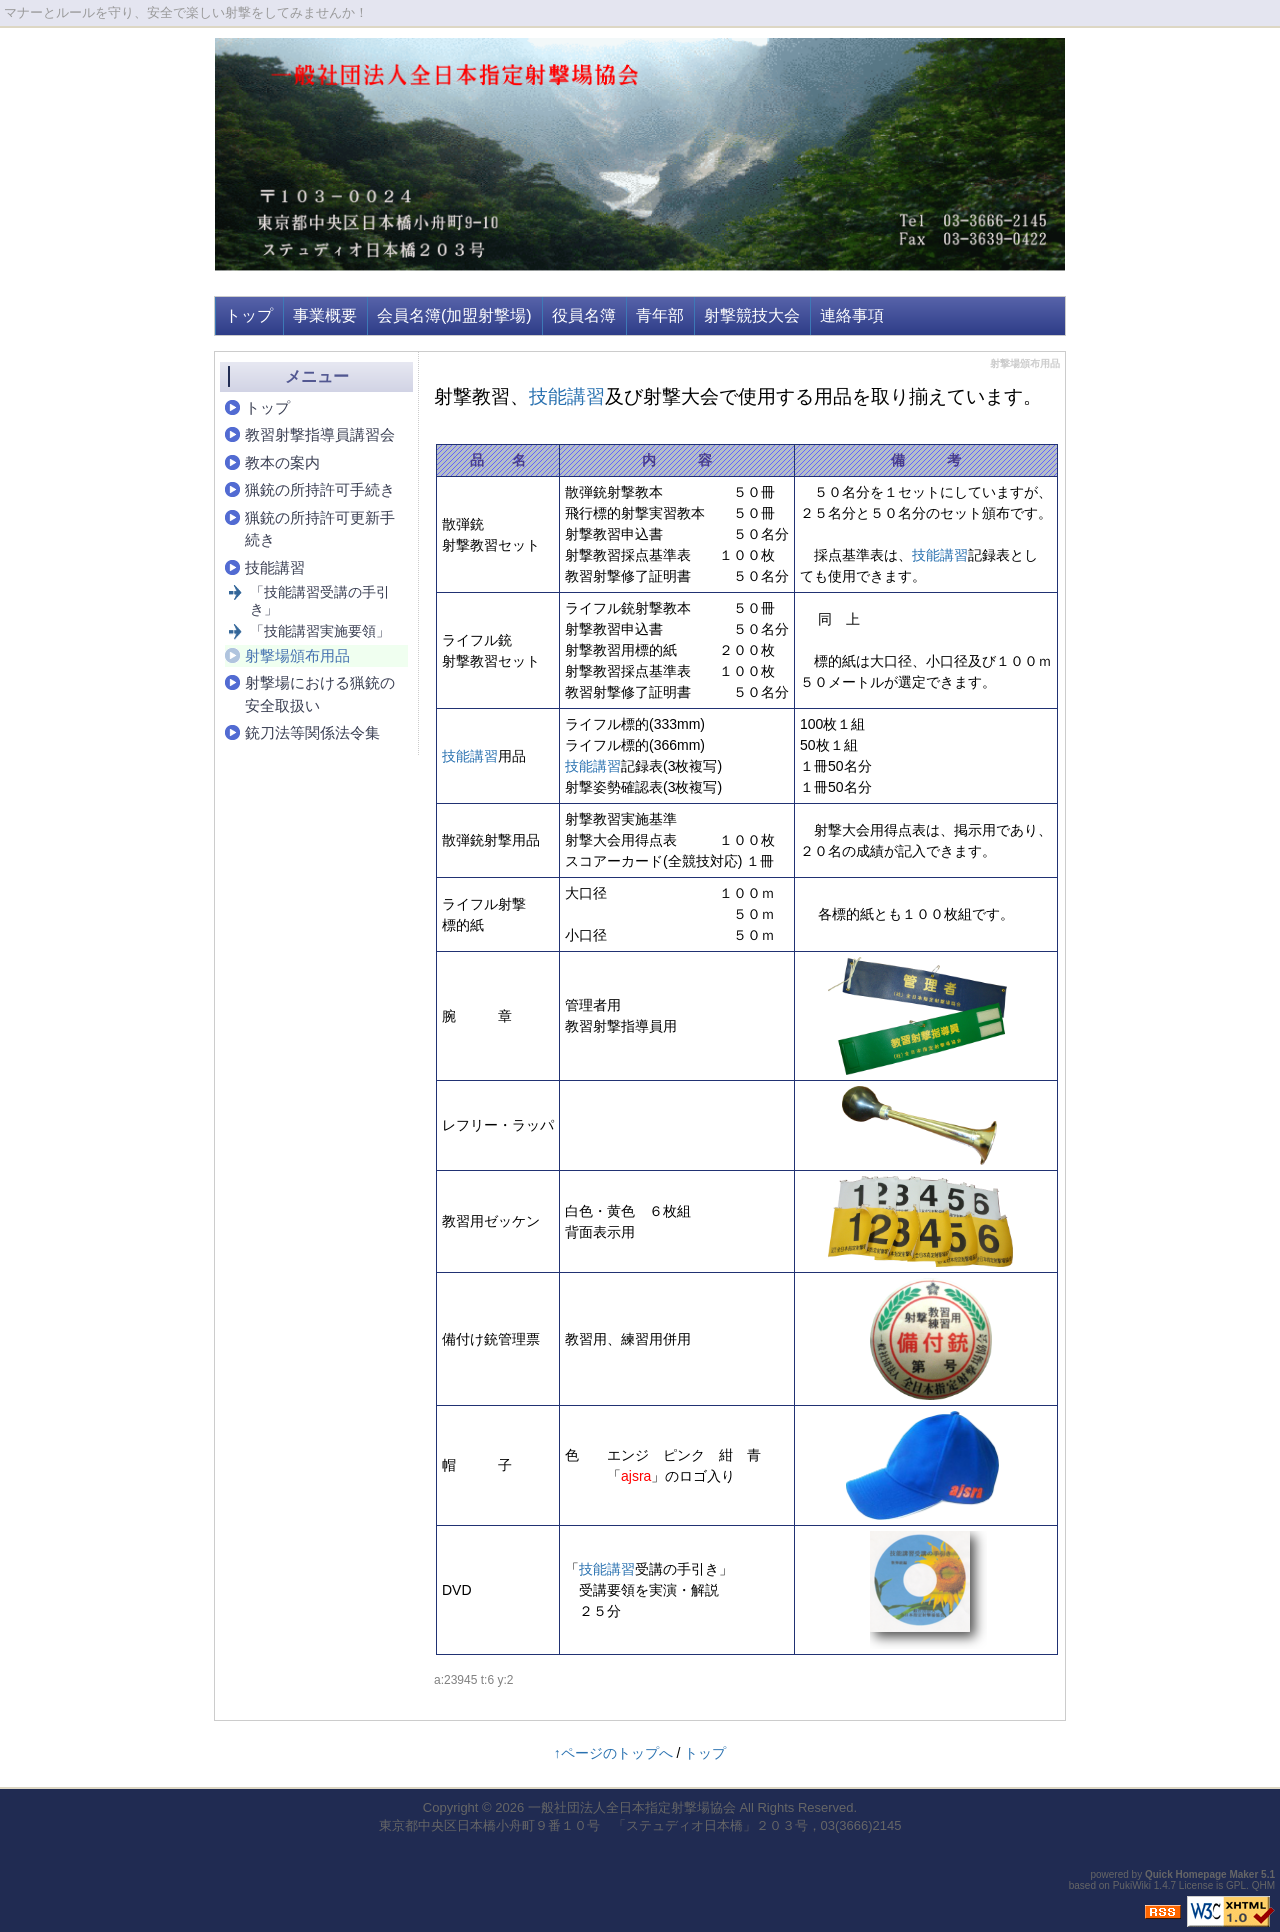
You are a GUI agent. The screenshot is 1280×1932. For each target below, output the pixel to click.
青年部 (660, 315)
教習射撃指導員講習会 (320, 434)
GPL (1236, 1885)
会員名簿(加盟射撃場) (454, 315)
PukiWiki (1132, 1885)
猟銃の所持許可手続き (320, 489)
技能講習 (567, 396)
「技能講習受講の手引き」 (320, 600)
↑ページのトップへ (613, 1753)
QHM (1263, 1885)
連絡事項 (852, 315)
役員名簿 (584, 315)
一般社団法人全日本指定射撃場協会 (632, 1807)
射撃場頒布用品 (297, 655)
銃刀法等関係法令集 (312, 732)
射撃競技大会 (752, 315)
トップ (249, 315)
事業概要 (325, 315)
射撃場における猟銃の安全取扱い (320, 694)
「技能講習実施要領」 (320, 631)
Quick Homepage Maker (1201, 1874)
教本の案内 (282, 462)
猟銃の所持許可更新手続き (320, 529)
